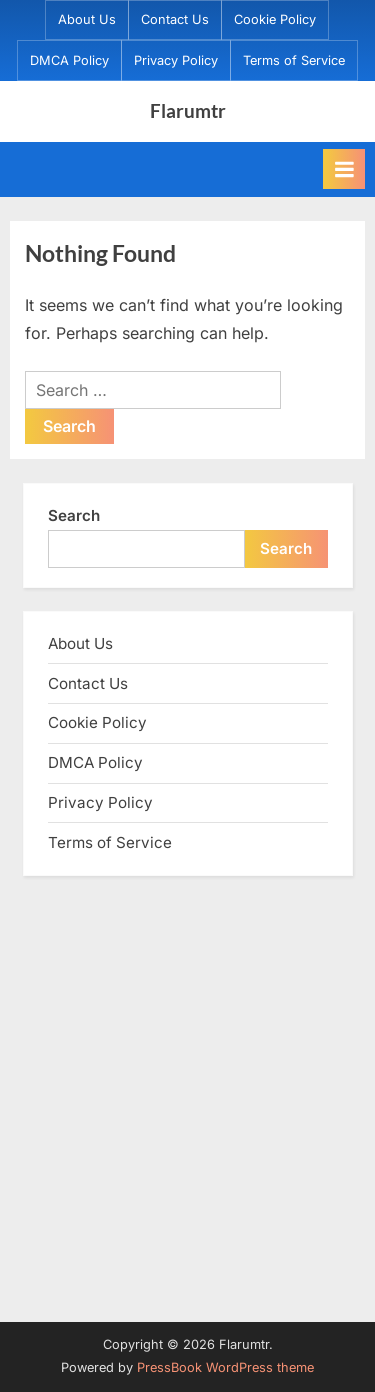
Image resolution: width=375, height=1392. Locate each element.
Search (74, 515)
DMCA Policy (69, 60)
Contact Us (175, 19)
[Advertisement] (187, 1096)
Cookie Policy (275, 19)
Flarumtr (188, 110)
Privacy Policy (176, 60)
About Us (87, 19)
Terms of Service (294, 60)
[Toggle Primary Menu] (344, 169)
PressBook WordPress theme (225, 1367)
